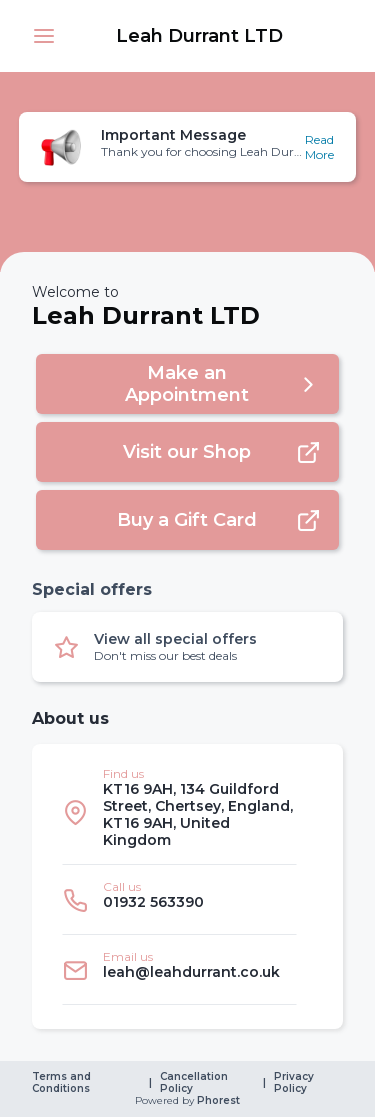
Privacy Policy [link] (295, 1083)
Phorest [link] (217, 1101)
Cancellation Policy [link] (195, 1083)
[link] (199, 36)
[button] (44, 36)
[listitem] (179, 812)
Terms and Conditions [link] (63, 1083)
